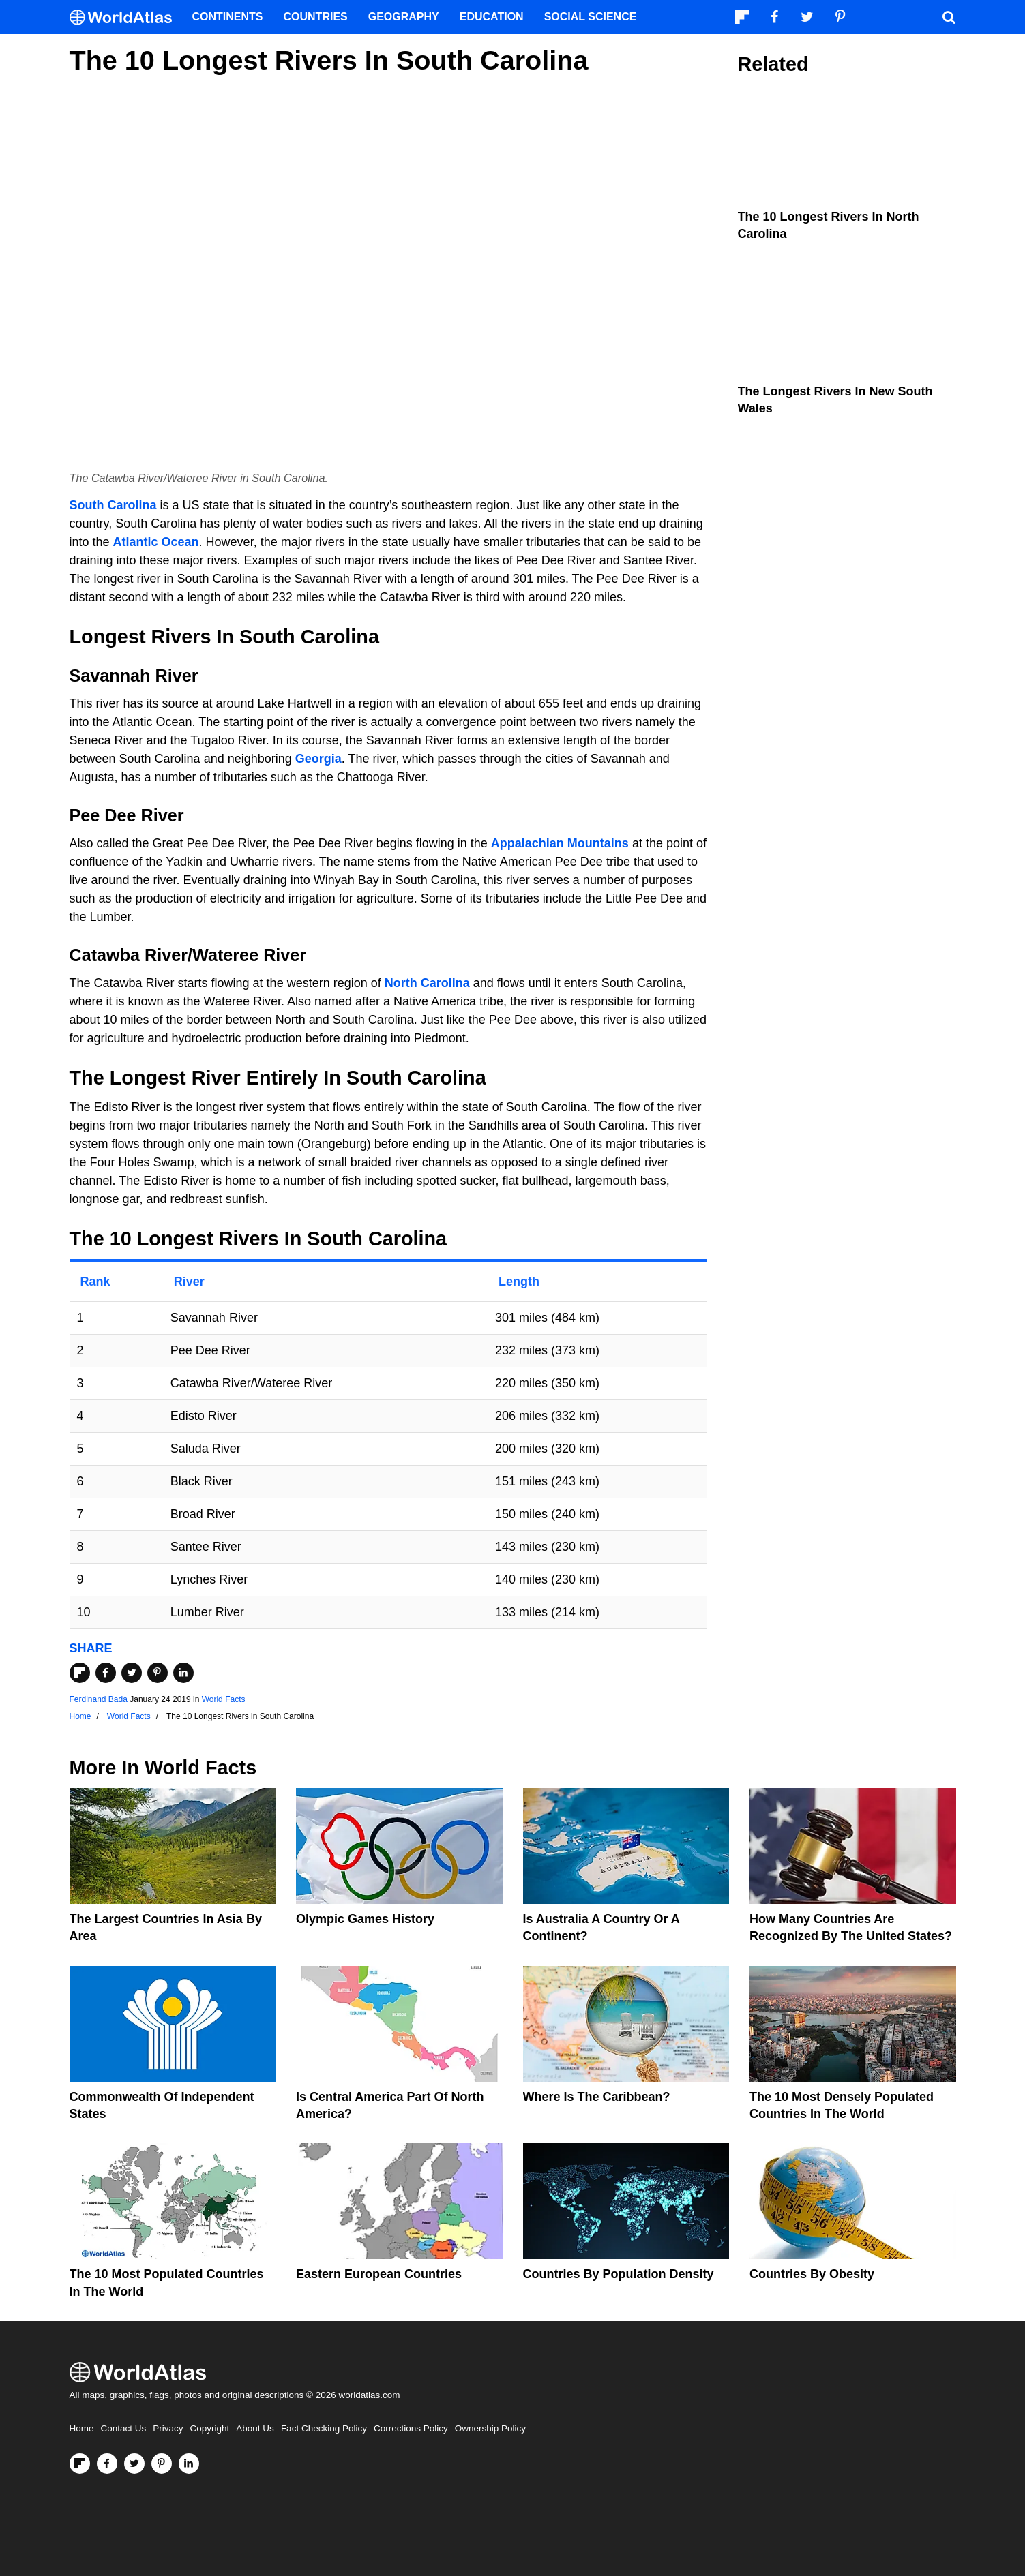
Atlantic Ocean (156, 542)
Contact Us (124, 2428)
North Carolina (427, 983)
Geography (403, 16)
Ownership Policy (490, 2428)
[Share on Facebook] (105, 1673)
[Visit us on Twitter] (134, 2463)
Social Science (590, 16)
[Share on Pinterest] (157, 1673)
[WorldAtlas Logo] (126, 17)
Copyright (210, 2428)
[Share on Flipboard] (80, 1673)
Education (492, 16)
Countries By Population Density (618, 2274)
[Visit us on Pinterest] (161, 2463)
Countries (316, 16)
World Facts (224, 1699)
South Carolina (113, 505)
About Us (255, 2428)
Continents (227, 16)
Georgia (318, 759)
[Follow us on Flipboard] (80, 2463)
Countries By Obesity (811, 2274)
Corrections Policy (411, 2428)
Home (82, 2428)
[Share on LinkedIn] (183, 1673)
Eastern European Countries (379, 2274)
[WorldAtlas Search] (949, 17)
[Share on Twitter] (131, 1673)
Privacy (168, 2428)
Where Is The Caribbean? (596, 2097)
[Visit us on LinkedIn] (189, 2463)
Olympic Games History (365, 1919)
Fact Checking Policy (324, 2428)
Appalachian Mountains (560, 843)
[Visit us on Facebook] (107, 2463)
